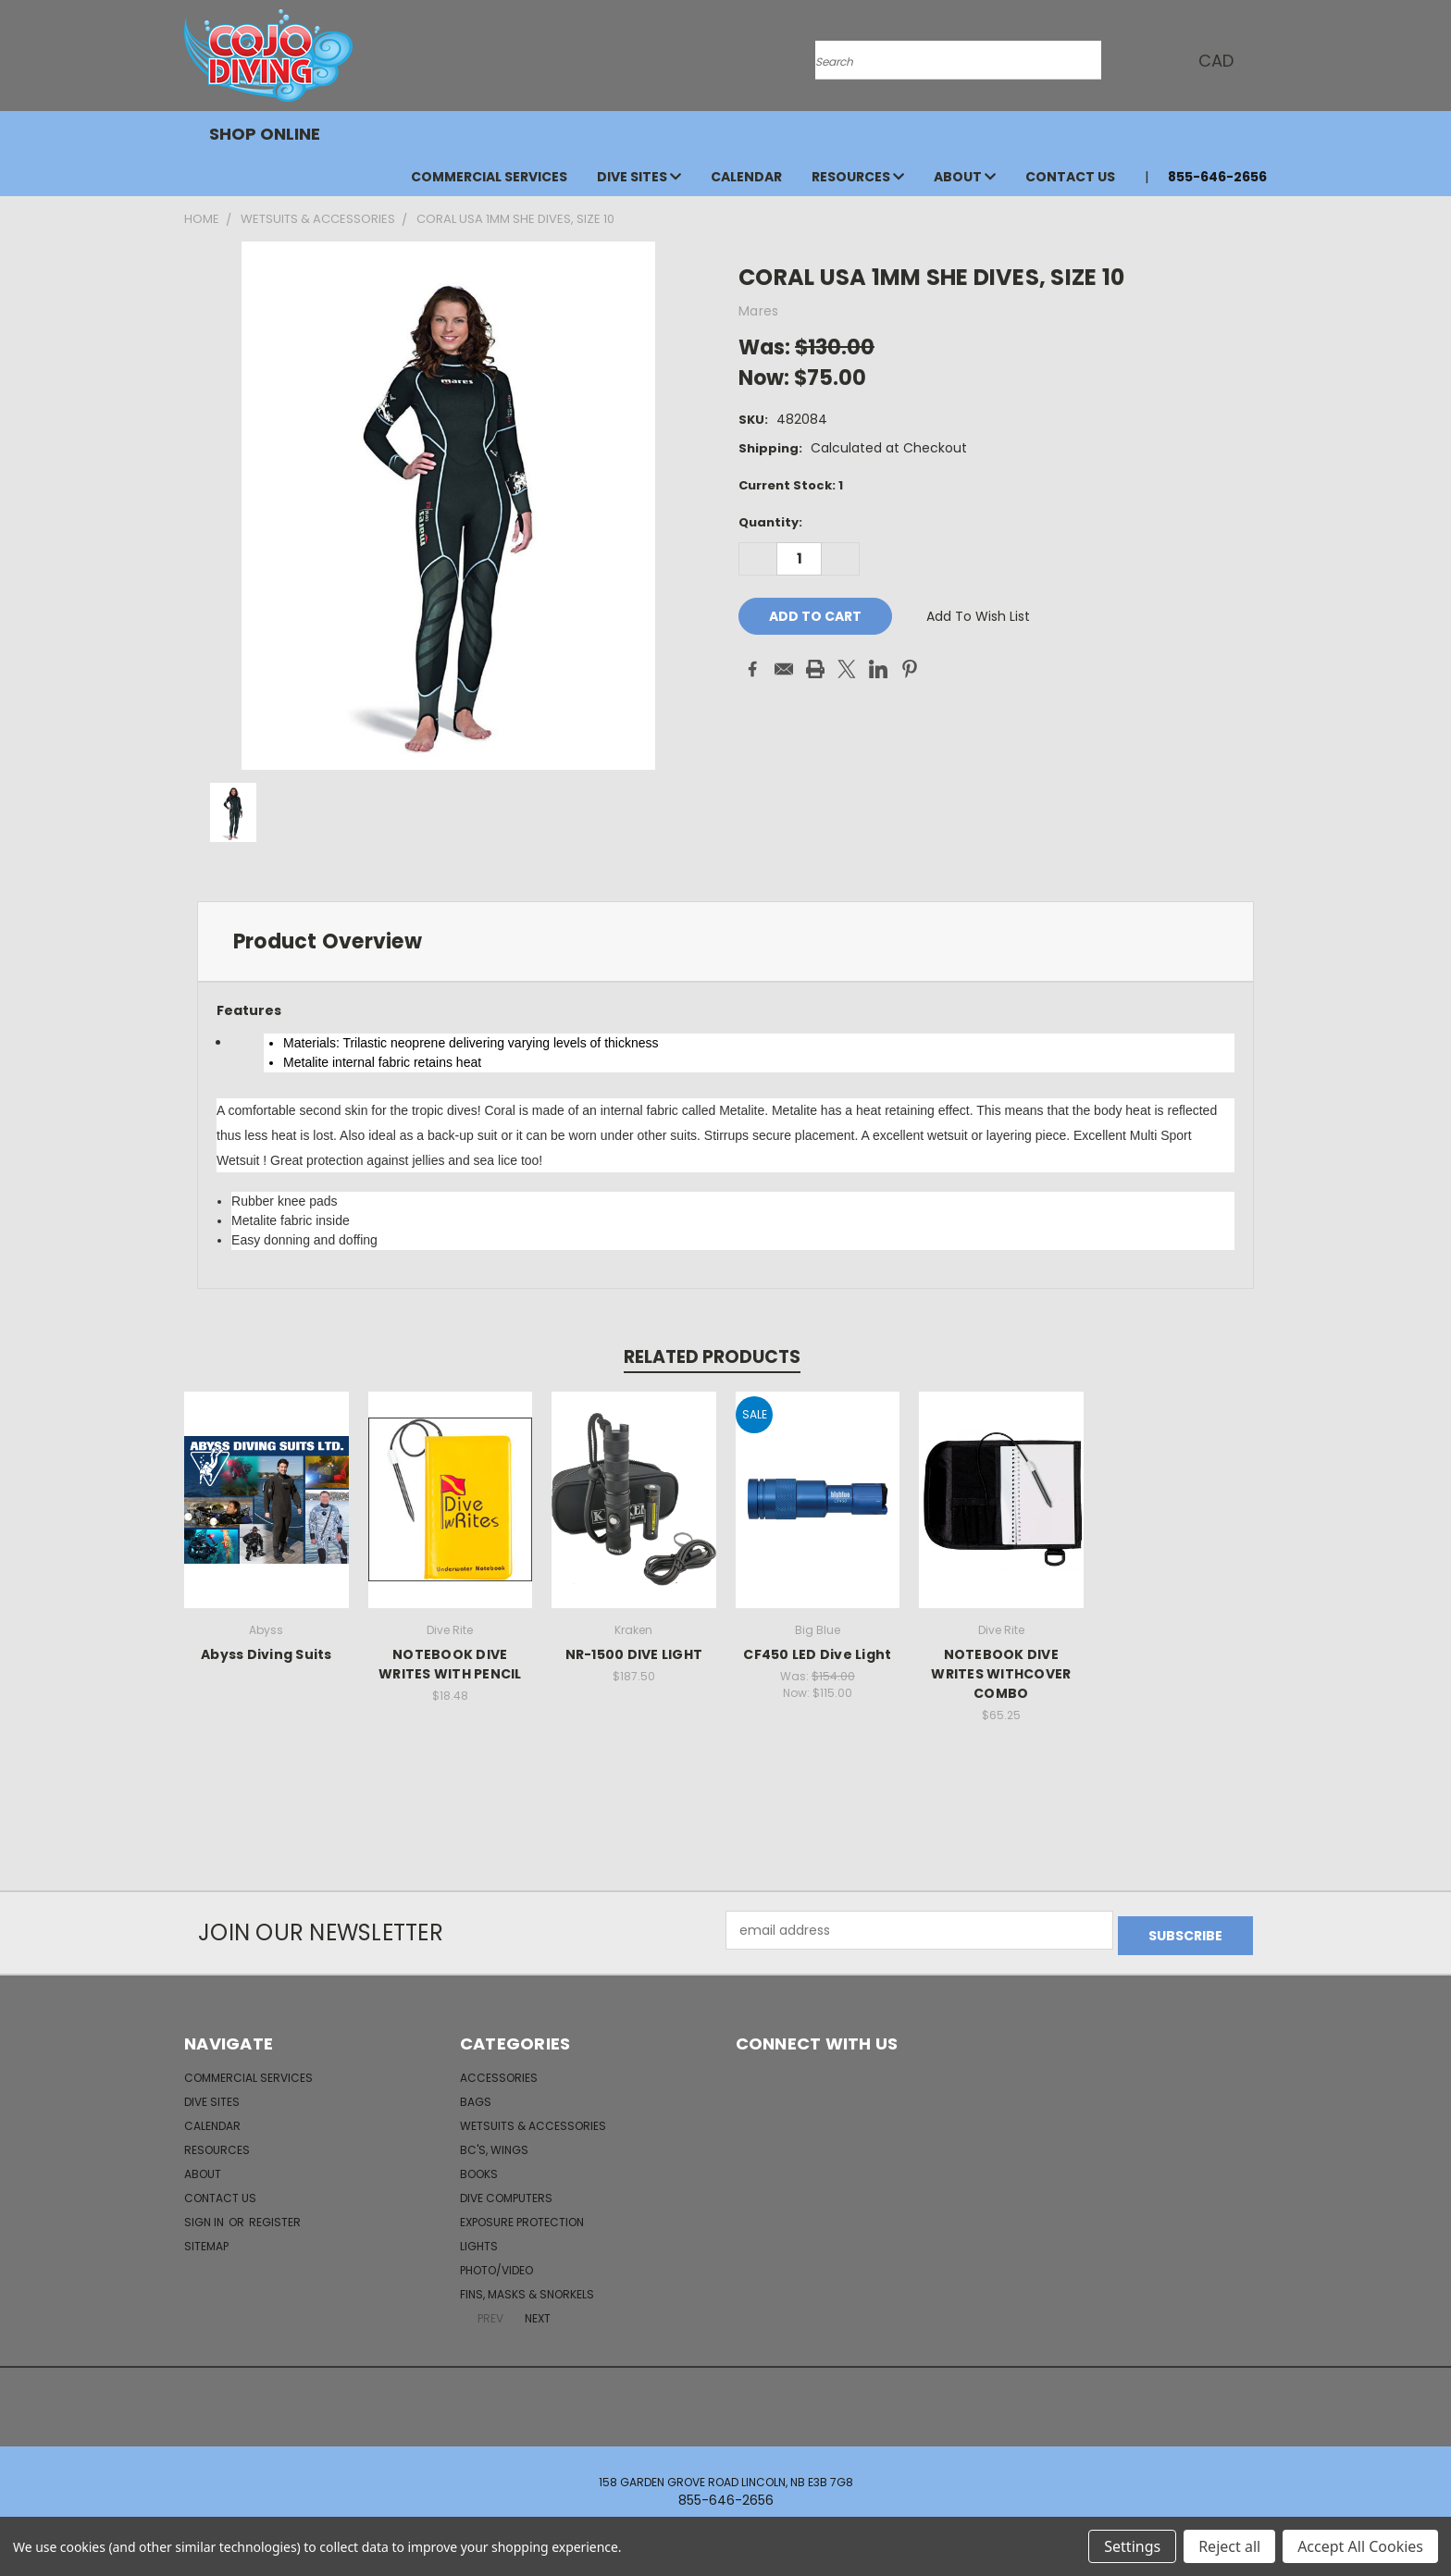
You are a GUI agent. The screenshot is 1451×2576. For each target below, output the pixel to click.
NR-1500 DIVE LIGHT (634, 1654)
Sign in (205, 2216)
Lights (479, 2240)
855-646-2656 (1217, 176)
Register (275, 2216)
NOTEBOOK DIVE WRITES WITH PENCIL (450, 1664)
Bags (475, 2096)
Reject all (1229, 2546)
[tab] (725, 941)
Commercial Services (489, 176)
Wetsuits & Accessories (533, 2120)
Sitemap (206, 2240)
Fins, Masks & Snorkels (527, 2289)
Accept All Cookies (1360, 2546)
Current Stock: (790, 485)
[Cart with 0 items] (1262, 60)
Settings (1132, 2546)
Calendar (746, 176)
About (965, 176)
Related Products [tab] (712, 1356)
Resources (858, 176)
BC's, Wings (494, 2144)
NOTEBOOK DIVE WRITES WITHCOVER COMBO (1001, 1674)
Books (479, 2168)
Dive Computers (506, 2192)
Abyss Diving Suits (266, 1654)
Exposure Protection (522, 2216)
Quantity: (770, 522)
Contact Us (1070, 176)
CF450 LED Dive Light (817, 1654)
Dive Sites (639, 176)
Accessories (499, 2072)
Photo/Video (496, 2265)
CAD (1216, 60)
